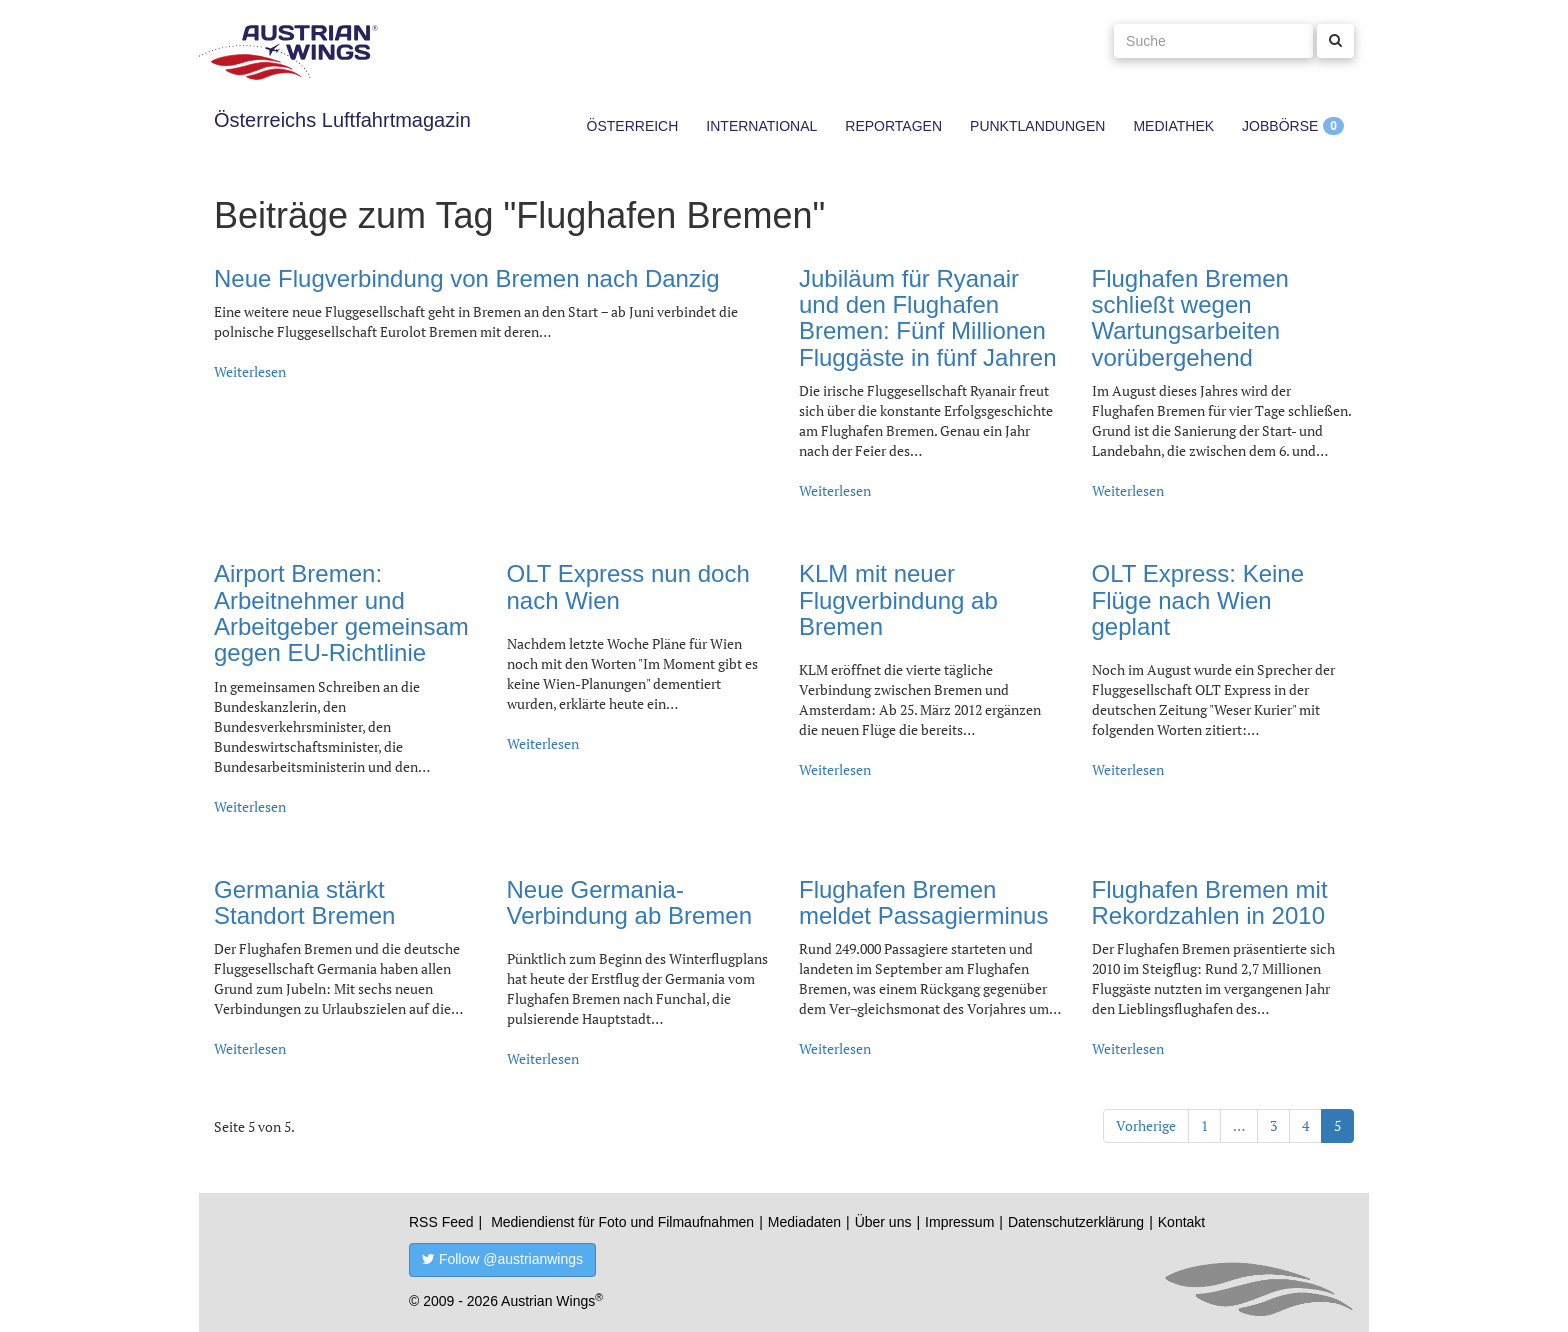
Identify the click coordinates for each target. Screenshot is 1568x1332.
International (761, 126)
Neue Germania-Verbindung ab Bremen (630, 902)
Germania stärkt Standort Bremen (304, 902)
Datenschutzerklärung (1076, 1222)
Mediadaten (804, 1222)
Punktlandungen (1037, 126)
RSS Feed (441, 1222)
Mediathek (1173, 126)
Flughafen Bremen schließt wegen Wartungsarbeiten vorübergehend (1190, 318)
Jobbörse (1280, 126)
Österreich (633, 126)
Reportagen (893, 126)
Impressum (959, 1222)
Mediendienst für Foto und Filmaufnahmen (622, 1222)
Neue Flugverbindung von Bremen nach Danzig (467, 278)
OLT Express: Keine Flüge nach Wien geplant (1198, 600)
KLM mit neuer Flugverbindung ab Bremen (898, 600)
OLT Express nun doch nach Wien (628, 586)
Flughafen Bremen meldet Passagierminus (923, 902)
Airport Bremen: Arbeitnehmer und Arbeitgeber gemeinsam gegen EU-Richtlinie (341, 613)
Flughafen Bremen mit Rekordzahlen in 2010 (1210, 902)
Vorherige (1146, 1125)
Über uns (883, 1222)
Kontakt (1181, 1222)
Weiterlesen (250, 371)
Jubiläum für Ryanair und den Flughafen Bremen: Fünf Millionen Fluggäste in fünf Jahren (928, 318)
